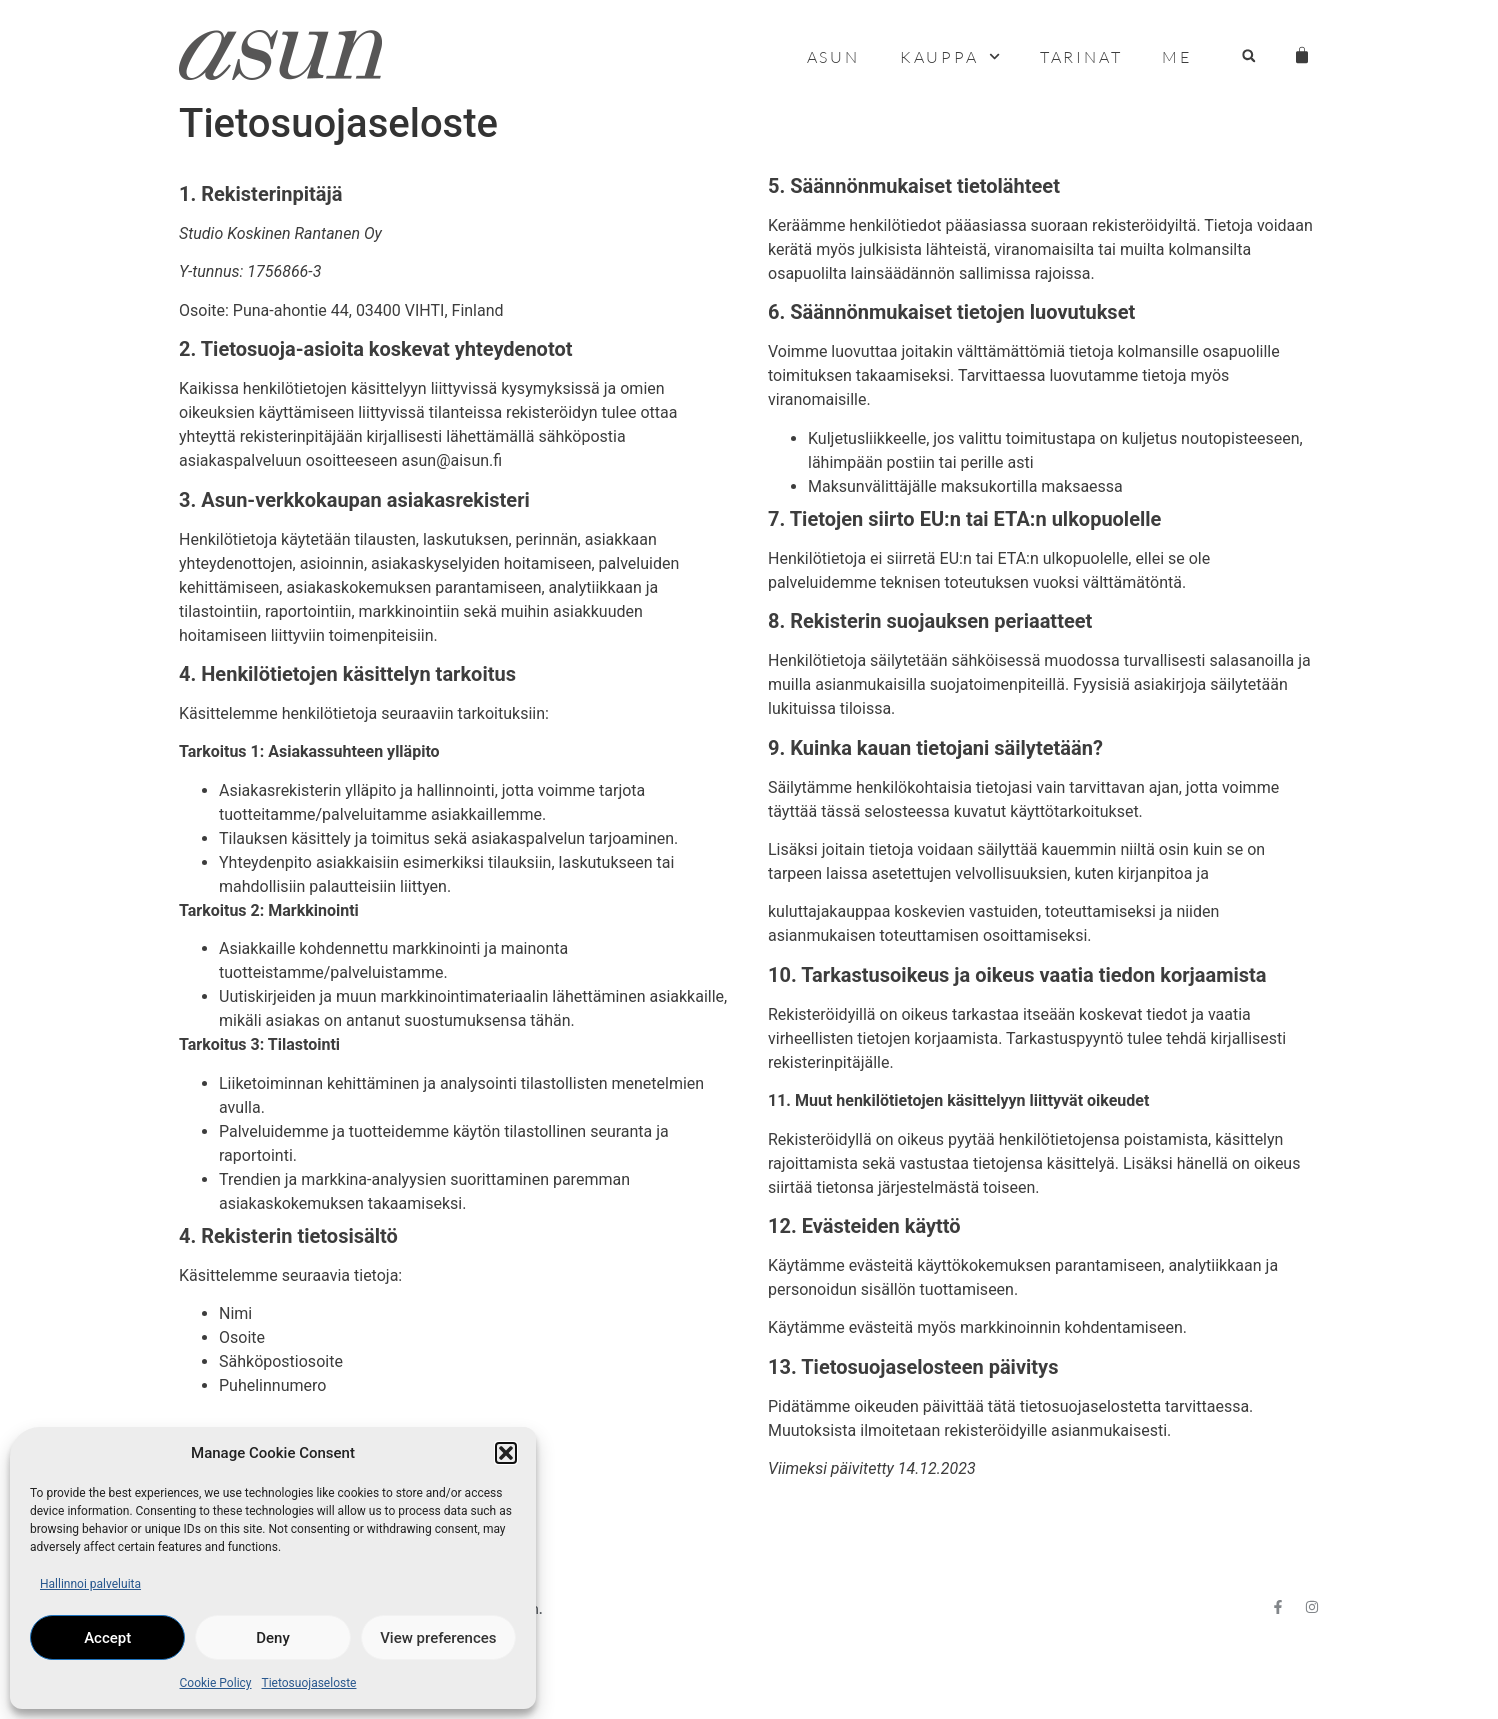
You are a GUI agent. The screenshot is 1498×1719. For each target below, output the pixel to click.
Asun (833, 57)
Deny (273, 1638)
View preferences (438, 1638)
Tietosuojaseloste (309, 1683)
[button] (506, 1453)
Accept (107, 1638)
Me (1177, 57)
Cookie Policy (216, 1683)
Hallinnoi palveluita (90, 1584)
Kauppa (950, 56)
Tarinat (1081, 57)
